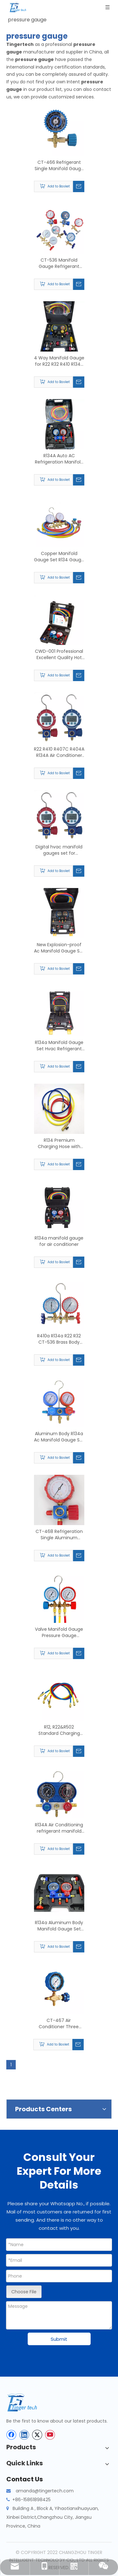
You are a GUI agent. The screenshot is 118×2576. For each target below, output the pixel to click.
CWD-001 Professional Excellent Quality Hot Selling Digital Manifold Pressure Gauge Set (59, 654)
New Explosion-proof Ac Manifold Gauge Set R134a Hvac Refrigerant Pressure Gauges (59, 947)
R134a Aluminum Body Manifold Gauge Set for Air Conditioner (59, 1925)
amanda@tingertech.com (45, 2491)
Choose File (24, 2292)
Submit (59, 2339)
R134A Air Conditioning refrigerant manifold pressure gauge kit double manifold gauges (59, 1828)
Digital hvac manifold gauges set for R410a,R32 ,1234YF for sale (59, 850)
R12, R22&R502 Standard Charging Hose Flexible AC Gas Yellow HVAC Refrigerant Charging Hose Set (59, 1730)
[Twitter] (37, 2435)
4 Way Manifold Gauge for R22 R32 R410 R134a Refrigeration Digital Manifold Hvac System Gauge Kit (59, 361)
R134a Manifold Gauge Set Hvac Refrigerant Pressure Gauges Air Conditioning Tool (59, 1045)
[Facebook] (11, 2435)
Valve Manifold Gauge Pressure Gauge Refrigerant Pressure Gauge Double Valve (59, 1632)
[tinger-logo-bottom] (26, 2402)
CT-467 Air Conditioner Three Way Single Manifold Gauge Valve (59, 2023)
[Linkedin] (24, 2435)
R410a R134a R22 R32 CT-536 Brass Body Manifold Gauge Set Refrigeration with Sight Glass (59, 1339)
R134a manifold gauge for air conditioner (59, 1241)
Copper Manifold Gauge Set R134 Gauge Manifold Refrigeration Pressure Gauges (59, 556)
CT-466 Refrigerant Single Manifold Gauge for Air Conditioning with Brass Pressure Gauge (59, 165)
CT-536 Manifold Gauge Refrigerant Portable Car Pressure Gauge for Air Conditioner (59, 263)
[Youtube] (50, 2435)
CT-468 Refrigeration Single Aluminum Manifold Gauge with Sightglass (59, 1534)
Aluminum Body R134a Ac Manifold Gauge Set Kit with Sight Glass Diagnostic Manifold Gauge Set (59, 1436)
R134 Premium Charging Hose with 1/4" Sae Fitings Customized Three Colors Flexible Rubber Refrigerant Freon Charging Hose (59, 1143)
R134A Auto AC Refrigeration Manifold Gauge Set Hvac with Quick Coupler (59, 458)
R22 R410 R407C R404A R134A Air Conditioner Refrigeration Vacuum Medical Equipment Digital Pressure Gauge (59, 752)
